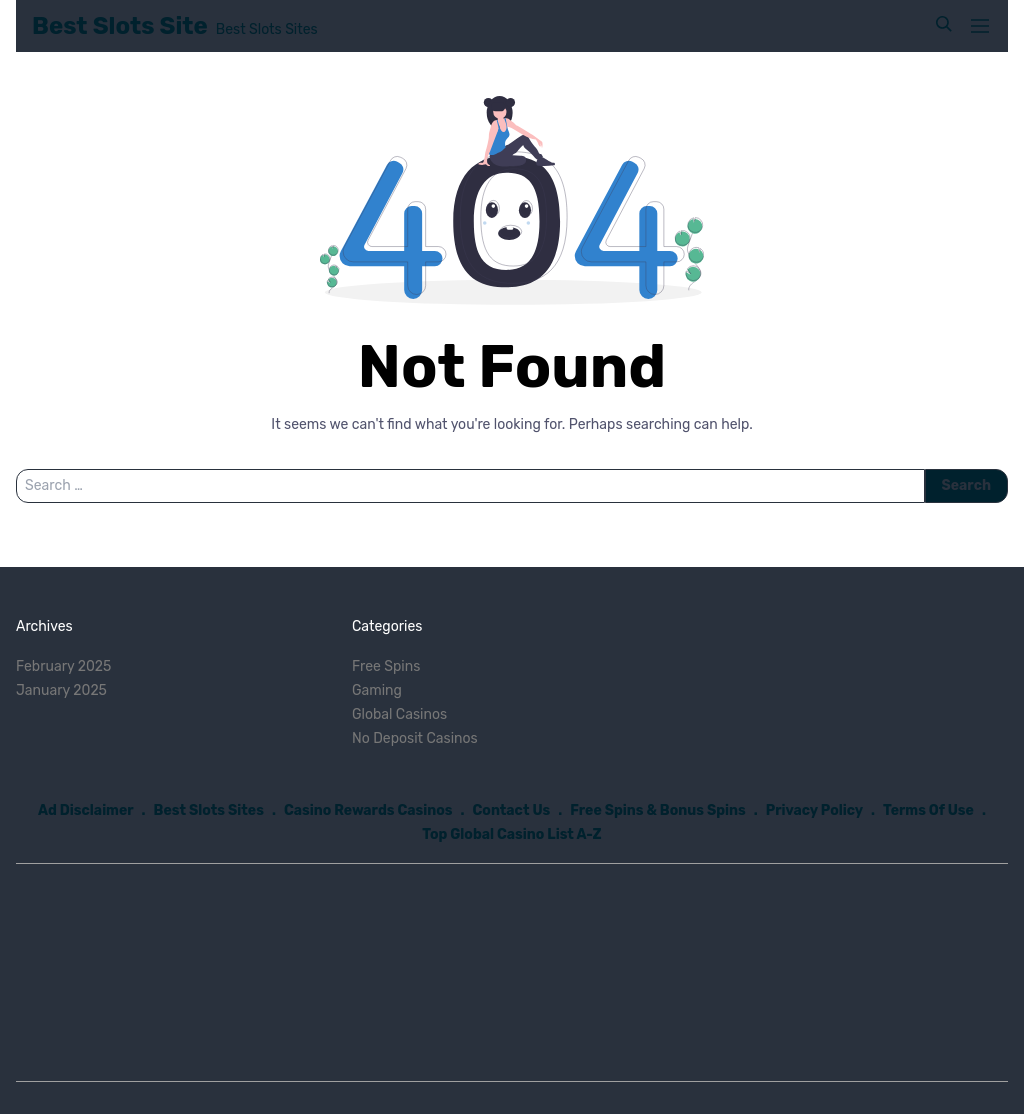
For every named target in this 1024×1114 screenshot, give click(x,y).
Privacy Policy (814, 810)
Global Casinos (399, 714)
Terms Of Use (928, 810)
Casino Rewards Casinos (368, 810)
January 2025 (61, 690)
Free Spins (386, 666)
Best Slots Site (120, 26)
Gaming (377, 690)
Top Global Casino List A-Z (511, 834)
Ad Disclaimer (86, 810)
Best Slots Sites (209, 810)
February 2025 (63, 666)
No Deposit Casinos (415, 738)
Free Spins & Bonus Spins (658, 810)
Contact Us (512, 810)
